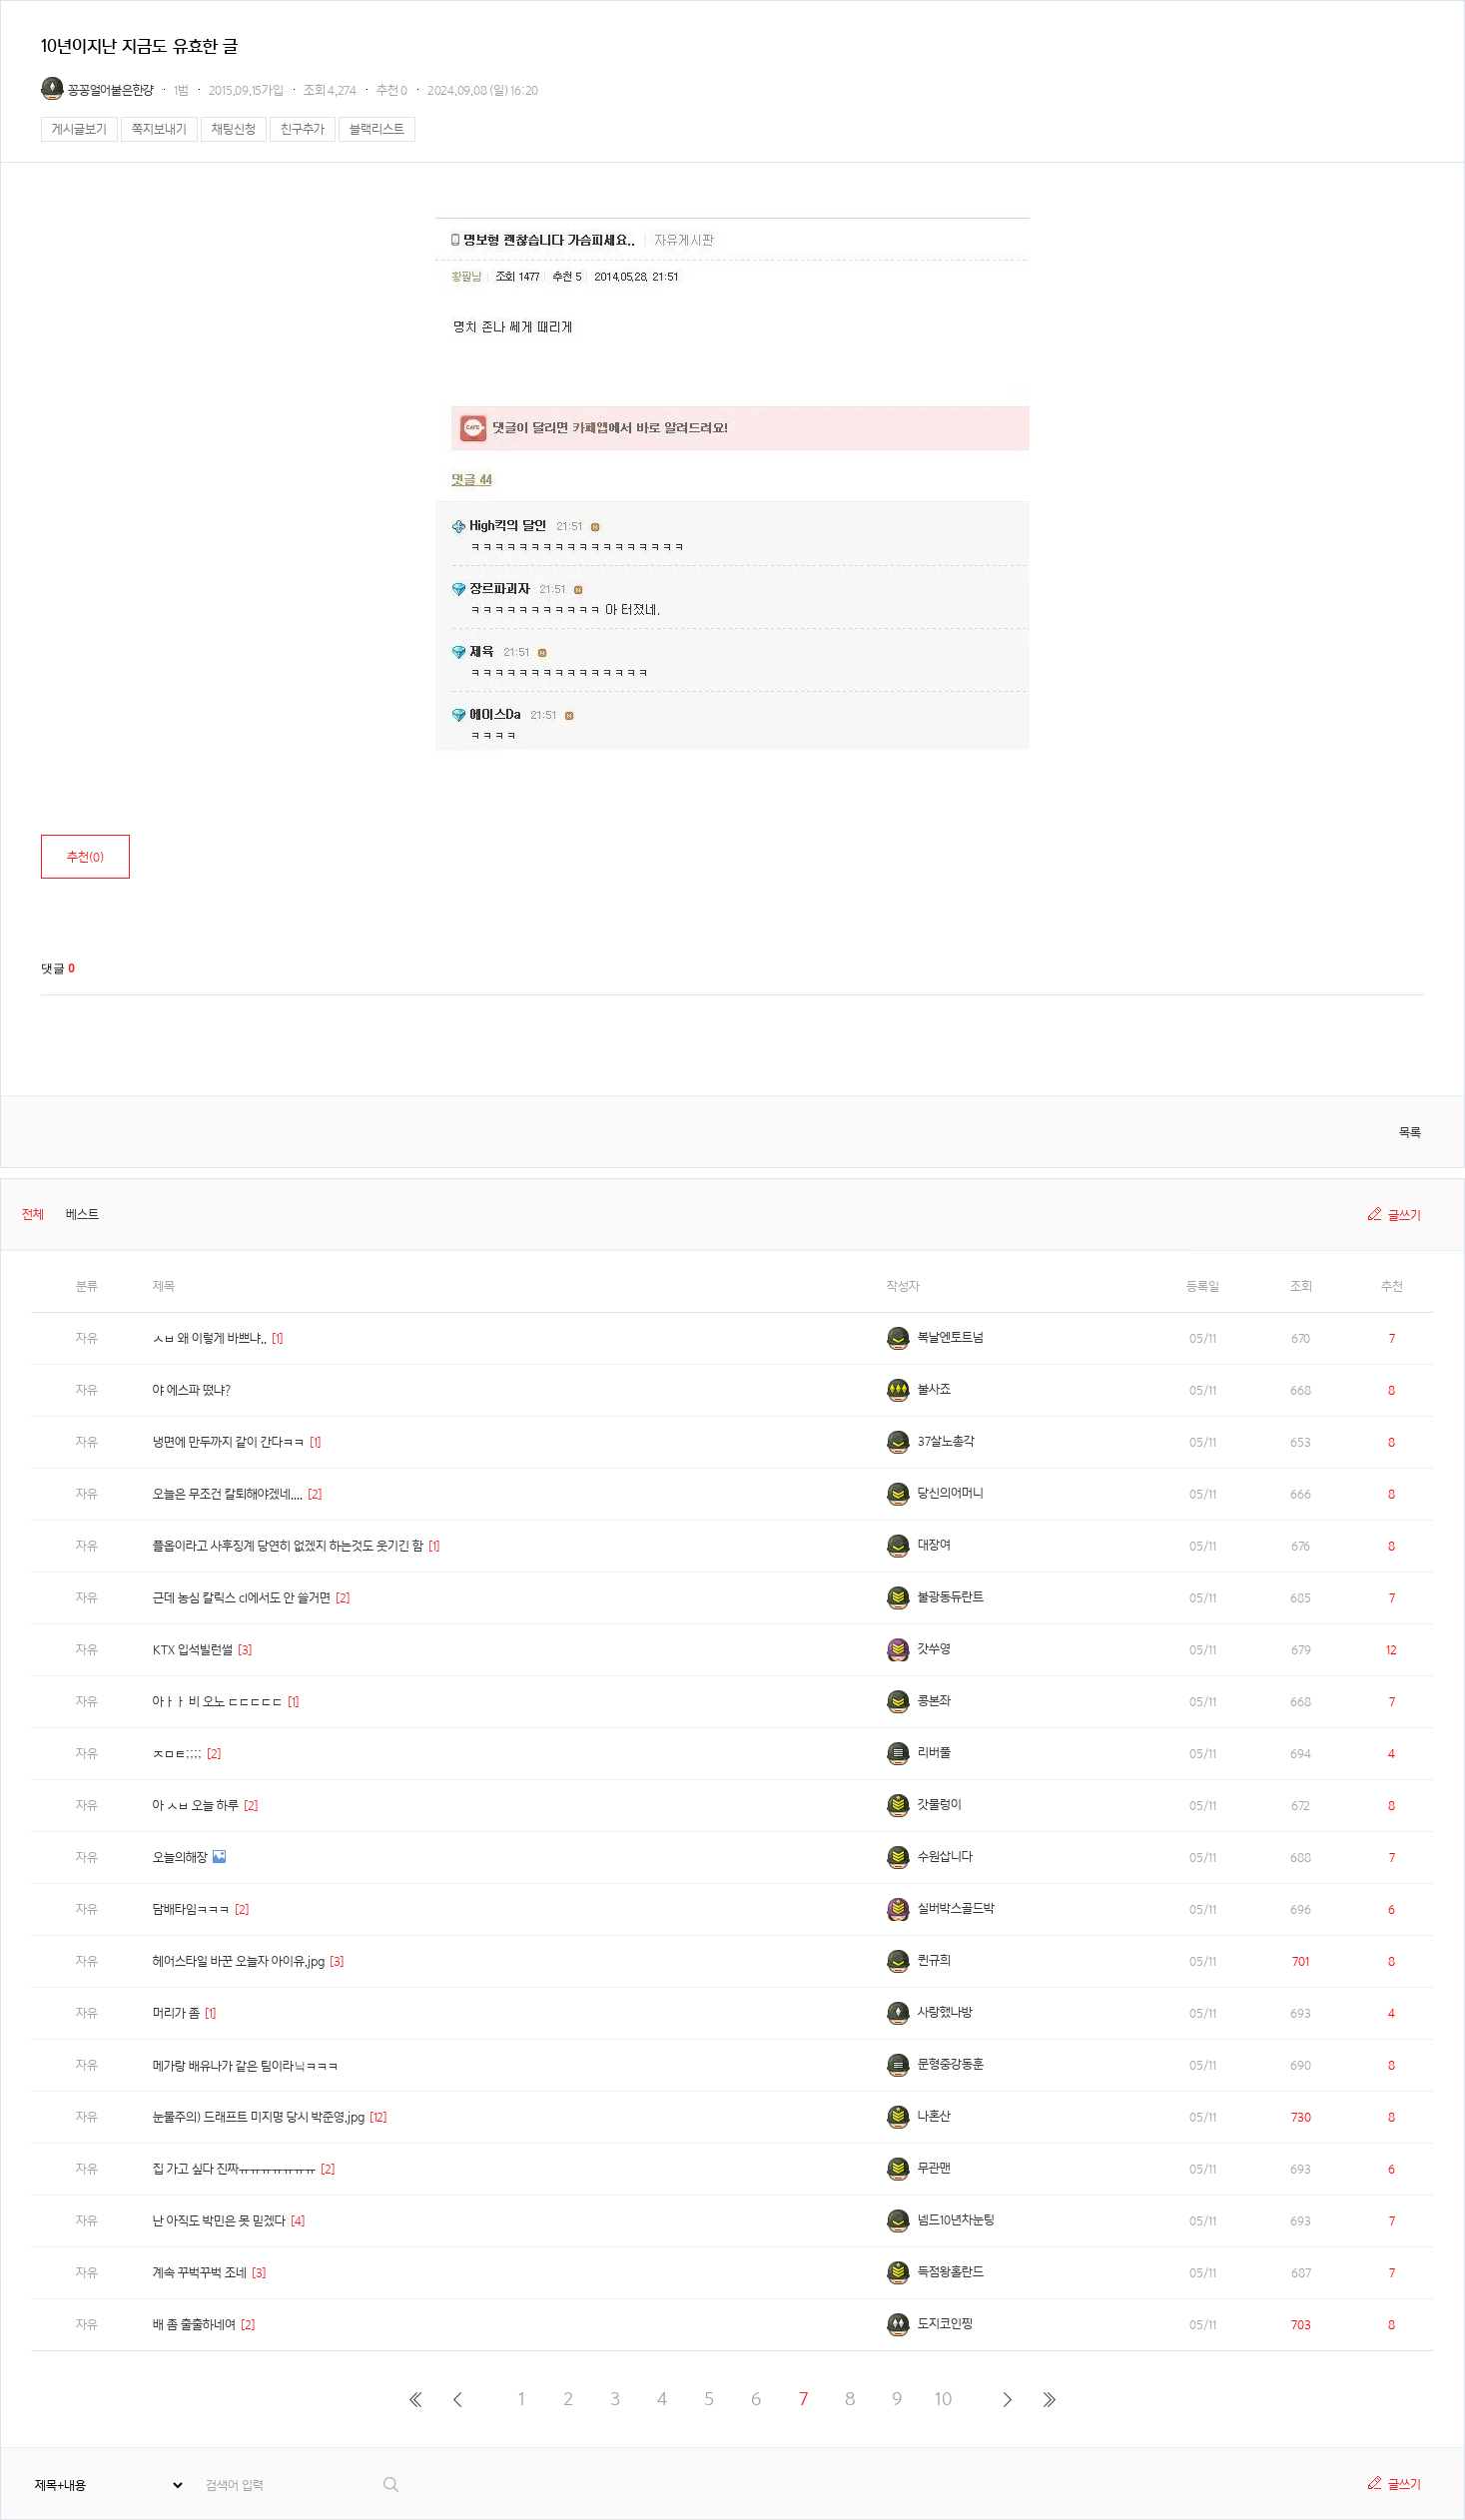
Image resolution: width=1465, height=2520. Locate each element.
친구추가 (303, 129)
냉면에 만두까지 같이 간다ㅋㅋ (229, 1442)
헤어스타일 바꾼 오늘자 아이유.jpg (239, 1961)
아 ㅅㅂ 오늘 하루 (196, 1805)
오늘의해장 (180, 1857)
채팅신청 (234, 129)
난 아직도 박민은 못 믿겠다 (219, 2220)
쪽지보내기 (159, 129)
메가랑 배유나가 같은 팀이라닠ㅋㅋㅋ (246, 2066)
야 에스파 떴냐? (192, 1390)
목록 (1410, 1132)
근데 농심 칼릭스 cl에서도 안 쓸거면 (242, 1597)
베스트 (82, 1214)
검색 (391, 2484)
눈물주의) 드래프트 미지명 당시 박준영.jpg (259, 2117)
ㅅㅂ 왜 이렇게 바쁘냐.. (210, 1338)
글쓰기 (1404, 1215)
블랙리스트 (377, 129)
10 (944, 2398)
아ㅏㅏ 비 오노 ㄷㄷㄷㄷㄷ (218, 1701)
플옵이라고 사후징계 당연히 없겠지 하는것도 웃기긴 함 (288, 1546)
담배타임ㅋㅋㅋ (191, 1909)
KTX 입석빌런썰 (193, 1649)
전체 (33, 1214)
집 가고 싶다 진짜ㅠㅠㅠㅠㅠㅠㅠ (234, 2169)
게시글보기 (79, 129)
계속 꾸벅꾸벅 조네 (200, 2272)
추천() (85, 857)
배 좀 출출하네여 (194, 2324)
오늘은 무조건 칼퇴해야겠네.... (228, 1494)
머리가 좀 (176, 2013)
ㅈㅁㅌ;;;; (177, 1753)
